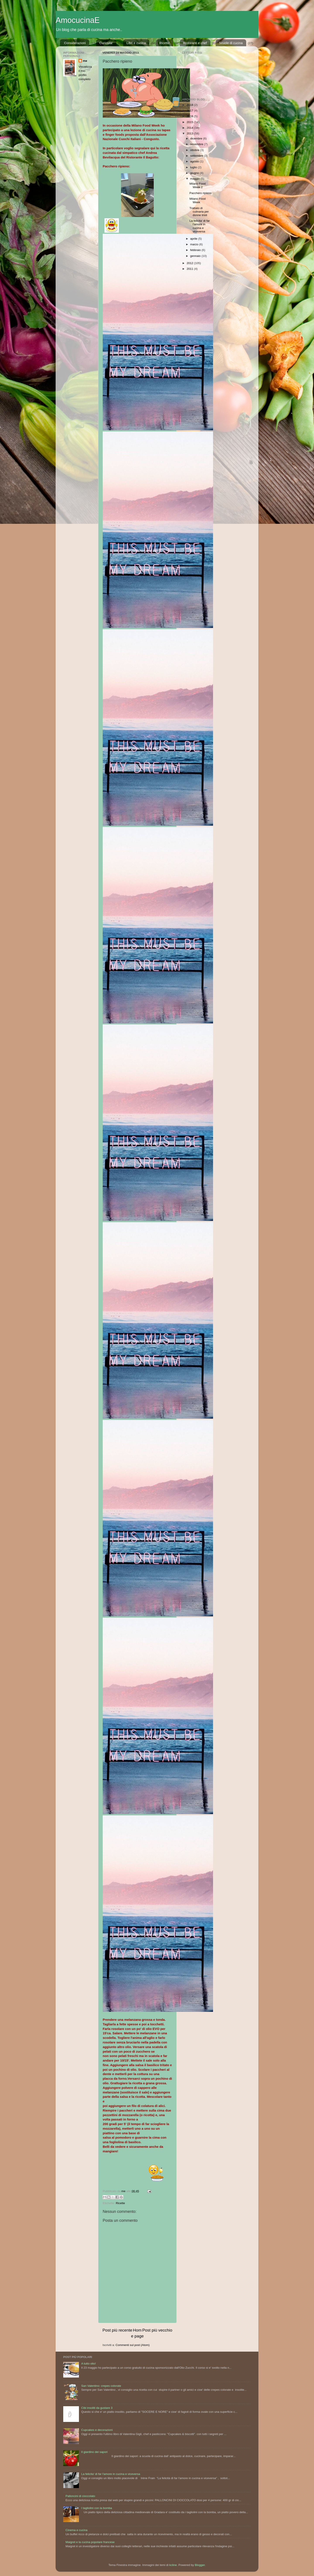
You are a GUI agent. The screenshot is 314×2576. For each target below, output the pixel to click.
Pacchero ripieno (200, 193)
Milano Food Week (197, 200)
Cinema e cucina (76, 2530)
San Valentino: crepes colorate (101, 2385)
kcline (173, 2565)
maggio (195, 178)
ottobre (195, 150)
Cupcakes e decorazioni (97, 2430)
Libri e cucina (136, 43)
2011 (190, 268)
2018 (190, 105)
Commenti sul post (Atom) (133, 2345)
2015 (190, 122)
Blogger (200, 2565)
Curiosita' (106, 43)
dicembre (196, 138)
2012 (190, 263)
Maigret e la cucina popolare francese (89, 2542)
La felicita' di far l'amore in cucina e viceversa (199, 226)
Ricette (164, 43)
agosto (195, 161)
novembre (197, 144)
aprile (194, 238)
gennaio (195, 256)
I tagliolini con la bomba (96, 2508)
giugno (195, 173)
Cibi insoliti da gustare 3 (96, 2407)
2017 (190, 110)
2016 (190, 116)
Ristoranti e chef (195, 43)
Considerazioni (75, 43)
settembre (197, 155)
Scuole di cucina (231, 43)
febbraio (196, 250)
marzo (194, 244)
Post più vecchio (157, 2330)
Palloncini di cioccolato (80, 2496)
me (85, 60)
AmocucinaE (78, 20)
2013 (190, 133)
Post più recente (117, 2330)
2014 (190, 127)
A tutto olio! (88, 2363)
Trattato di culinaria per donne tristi (199, 211)
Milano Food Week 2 (197, 185)
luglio (194, 167)
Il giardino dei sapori (94, 2452)
